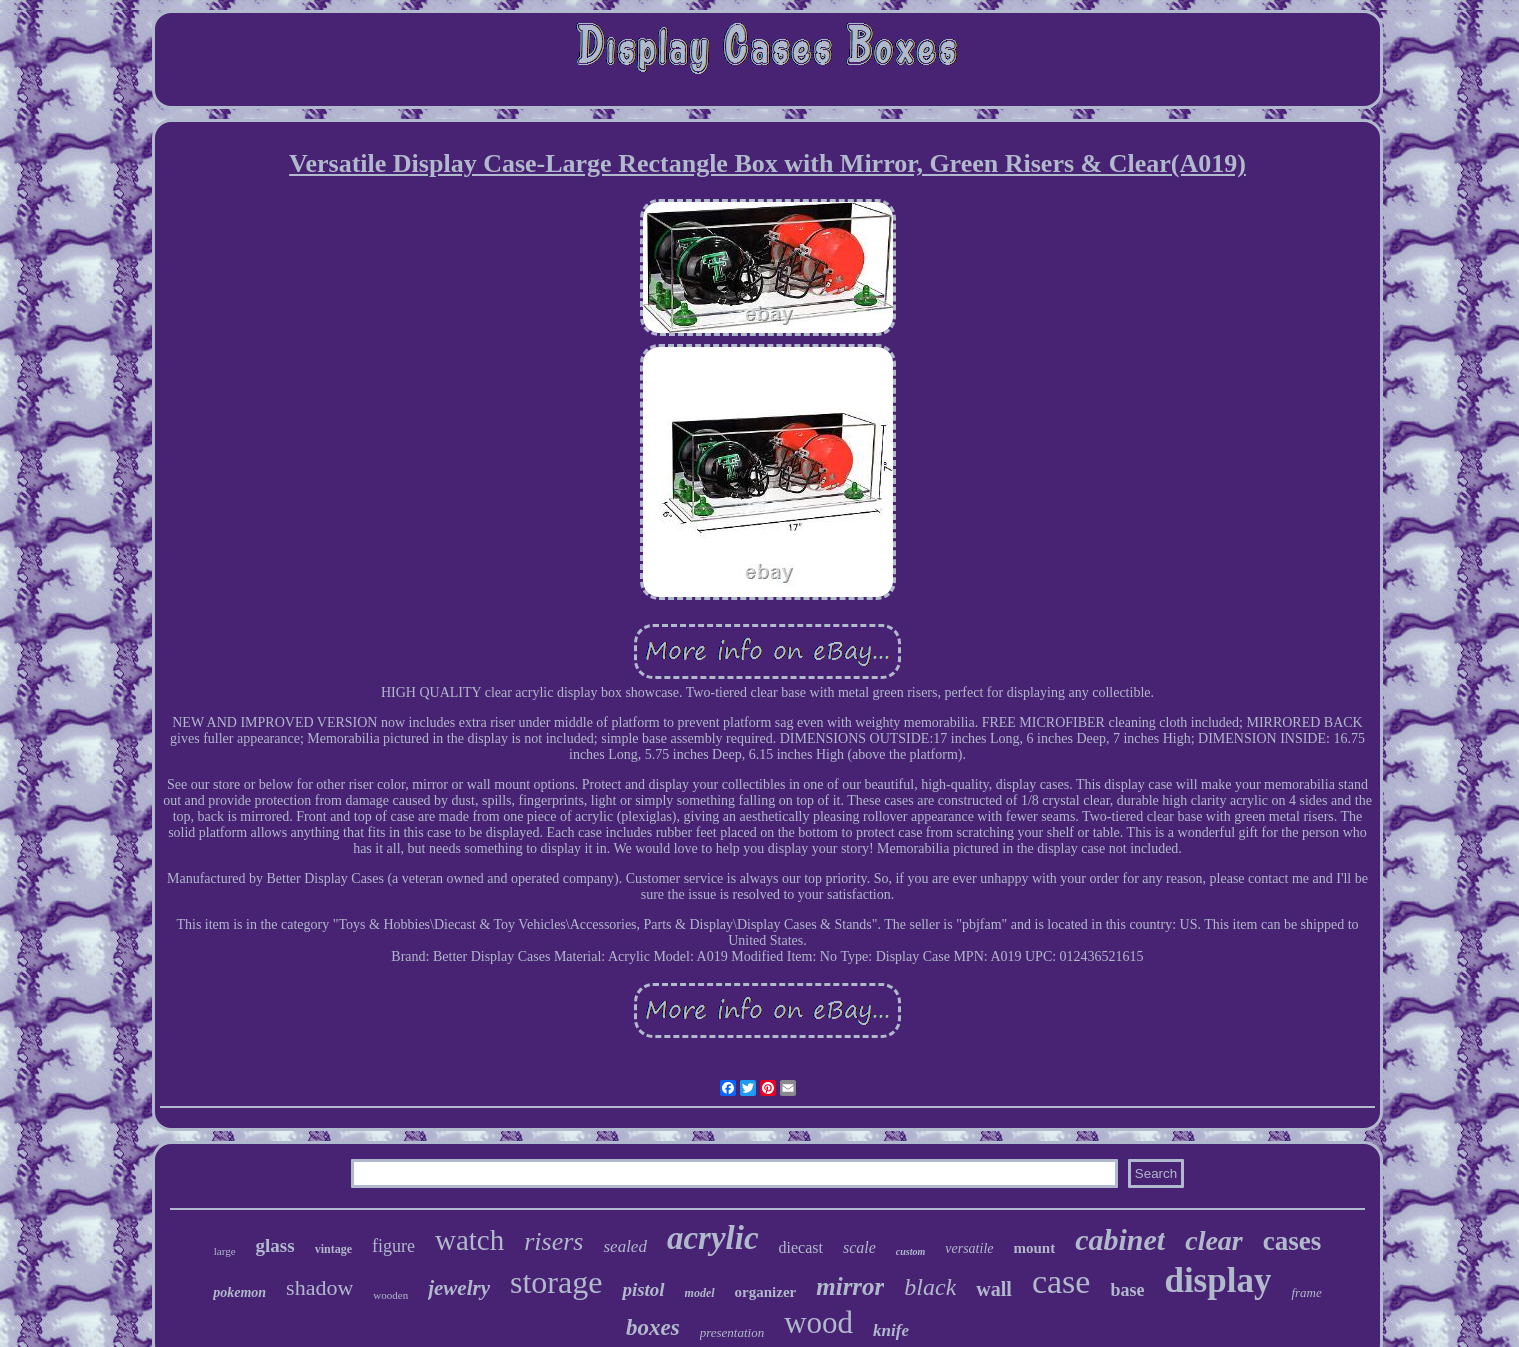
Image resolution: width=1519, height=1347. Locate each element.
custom (910, 1251)
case (1061, 1281)
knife (891, 1330)
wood (818, 1322)
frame (1306, 1292)
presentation (732, 1332)
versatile (969, 1248)
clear (1214, 1240)
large (225, 1251)
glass (275, 1245)
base (1127, 1290)
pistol (643, 1289)
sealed (624, 1246)
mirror (850, 1286)
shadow (319, 1287)
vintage (333, 1249)
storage (556, 1282)
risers (553, 1241)
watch (469, 1240)
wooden (390, 1295)
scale (859, 1247)
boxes (653, 1327)
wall (994, 1289)
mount (1035, 1248)
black (930, 1287)
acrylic (713, 1238)
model (700, 1293)
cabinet (1120, 1239)
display (1217, 1280)
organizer (766, 1292)
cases (1292, 1241)
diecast (801, 1247)
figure (393, 1246)
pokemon (239, 1292)
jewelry (459, 1288)
